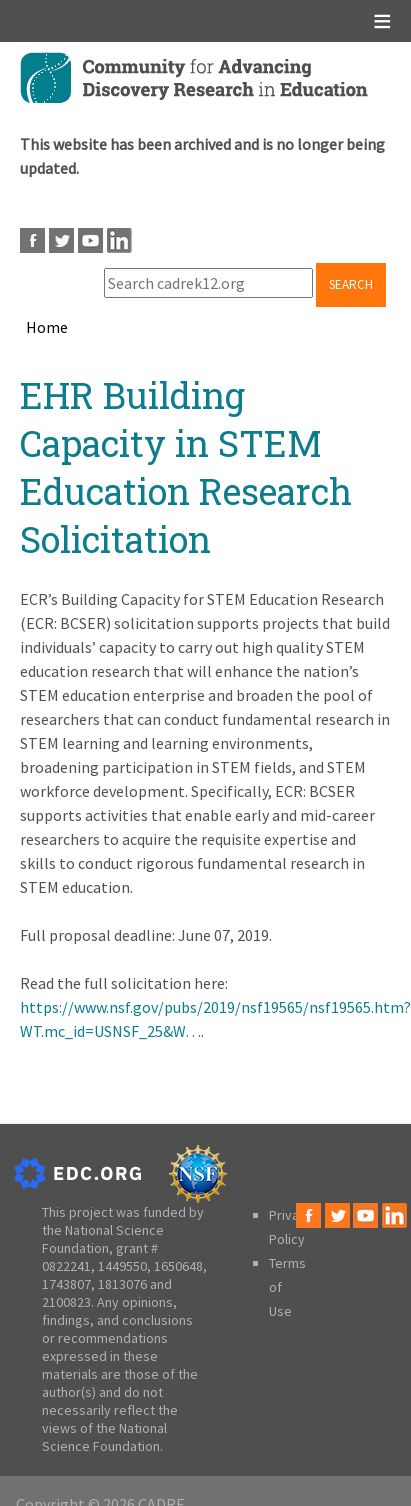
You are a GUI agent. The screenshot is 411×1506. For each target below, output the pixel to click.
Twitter (61, 240)
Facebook (32, 240)
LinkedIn (119, 240)
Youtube (90, 240)
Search (351, 284)
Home (47, 327)
